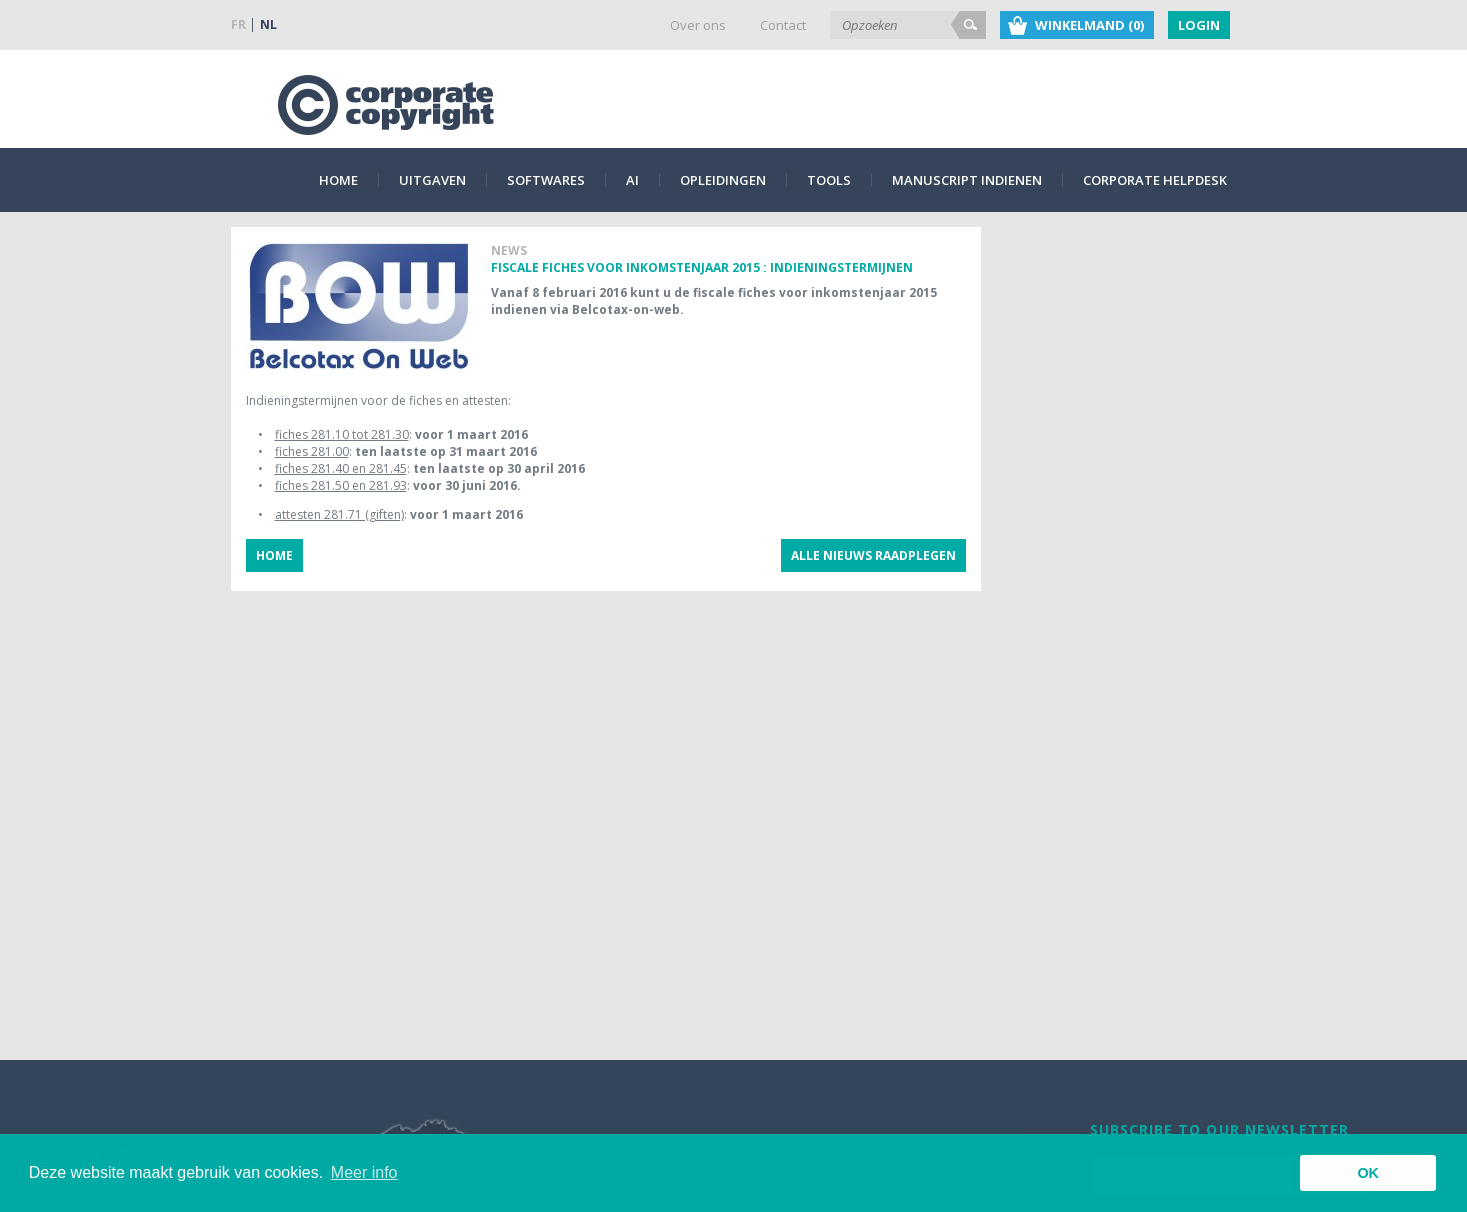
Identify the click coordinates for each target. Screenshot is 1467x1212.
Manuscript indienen (967, 180)
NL (268, 24)
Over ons (698, 25)
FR (238, 24)
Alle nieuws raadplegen (873, 555)
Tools (829, 180)
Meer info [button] (364, 1172)
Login (1199, 25)
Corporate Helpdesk (1155, 180)
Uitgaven (432, 180)
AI (632, 180)
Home (338, 180)
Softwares (546, 180)
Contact (783, 25)
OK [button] (1368, 1173)
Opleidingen (723, 180)
